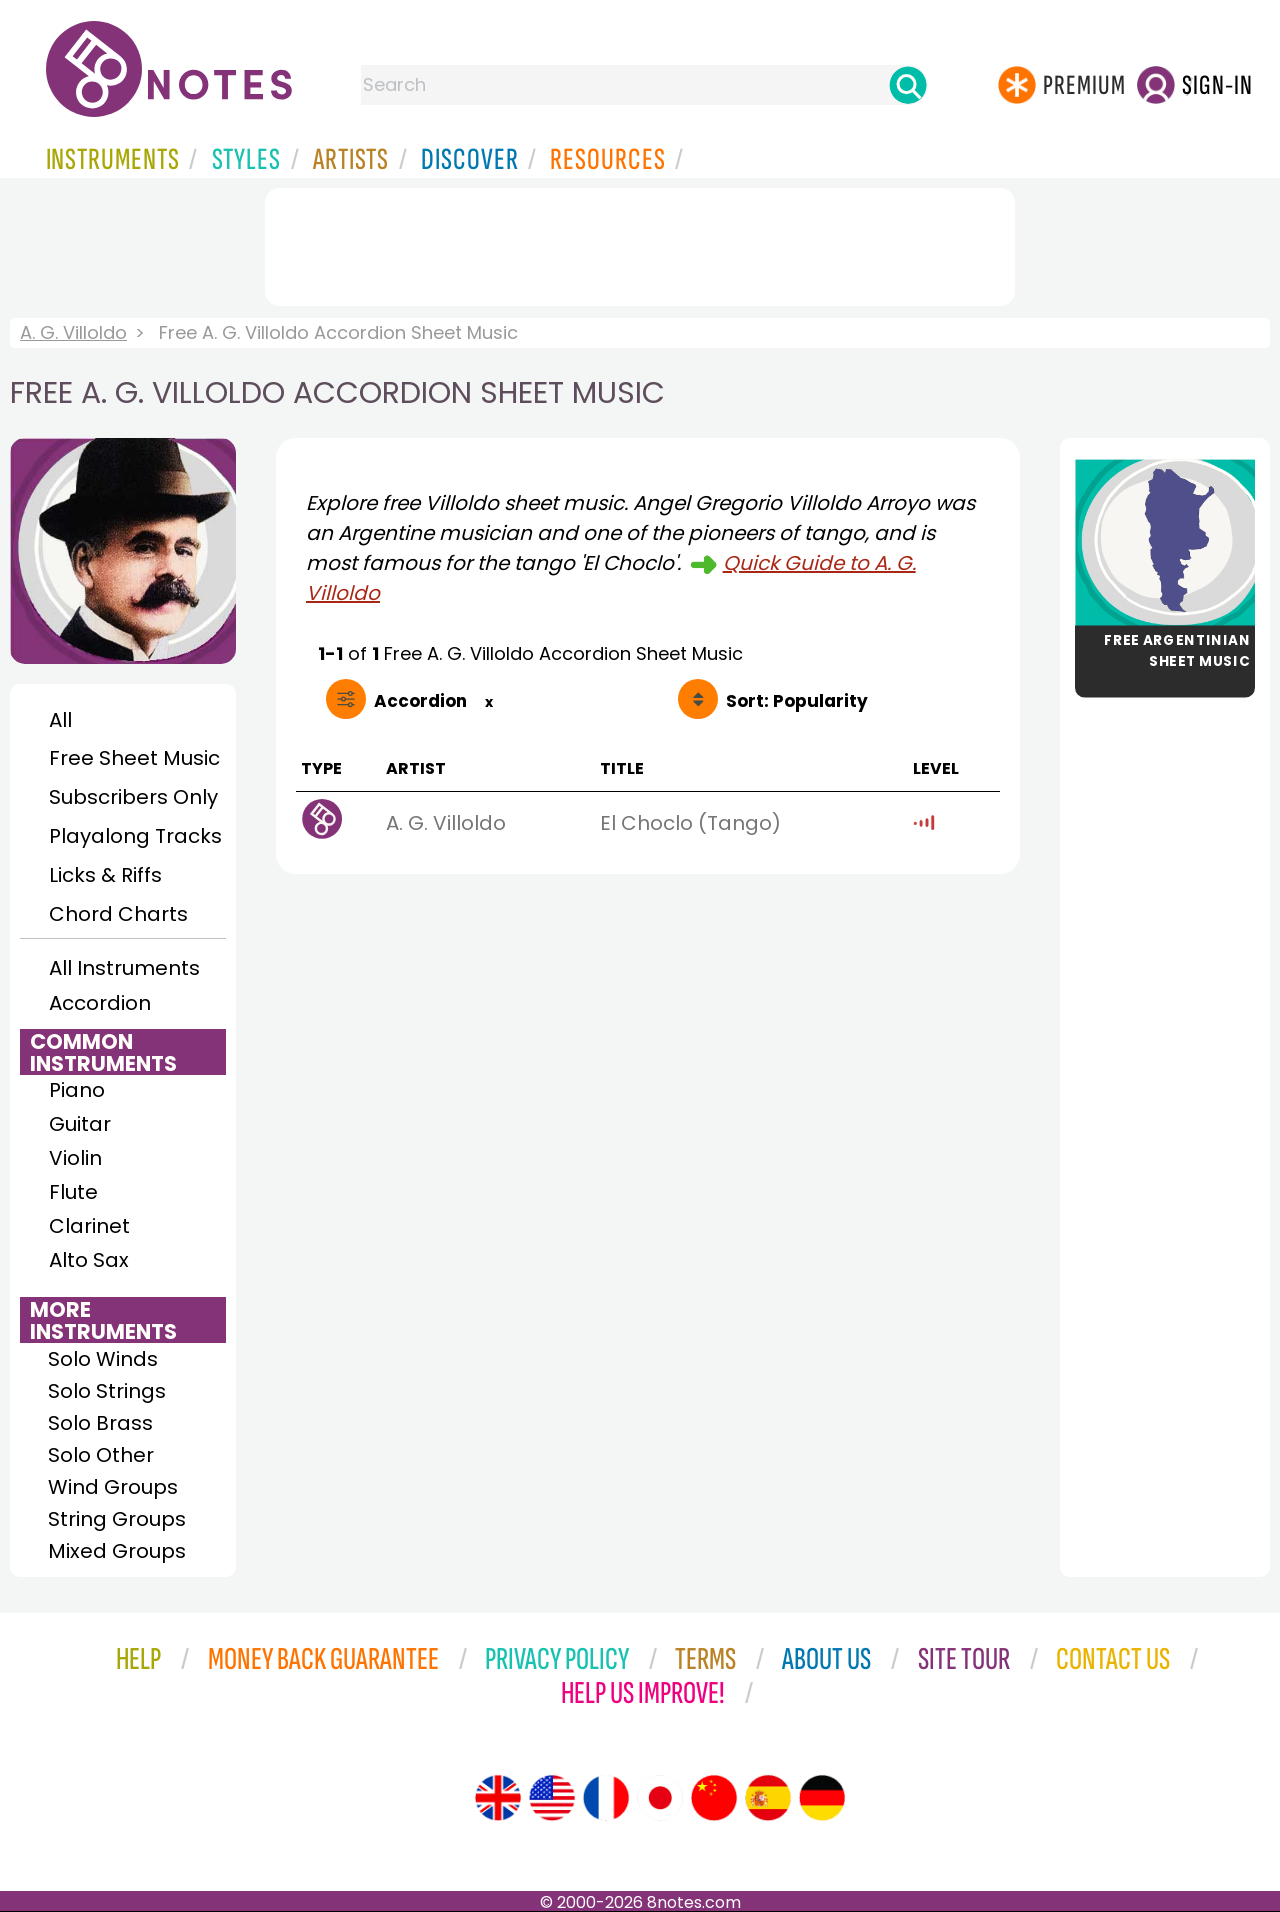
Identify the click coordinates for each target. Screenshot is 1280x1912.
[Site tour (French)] (606, 1798)
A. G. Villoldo (73, 332)
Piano (77, 1090)
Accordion (100, 1003)
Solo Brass (100, 1423)
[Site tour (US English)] (552, 1798)
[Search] (908, 85)
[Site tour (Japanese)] (660, 1798)
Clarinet (89, 1226)
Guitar (80, 1124)
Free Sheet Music (134, 758)
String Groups (117, 1519)
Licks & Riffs (105, 875)
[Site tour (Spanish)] (768, 1798)
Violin (75, 1158)
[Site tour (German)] (822, 1798)
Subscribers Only (133, 797)
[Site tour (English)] (498, 1798)
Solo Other (101, 1455)
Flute (73, 1192)
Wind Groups (113, 1487)
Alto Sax (89, 1260)
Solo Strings (107, 1391)
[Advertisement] (640, 243)
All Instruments (124, 968)
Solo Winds (103, 1359)
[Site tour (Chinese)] (714, 1798)
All (60, 720)
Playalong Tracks (135, 836)
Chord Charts (118, 914)
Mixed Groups (117, 1551)
